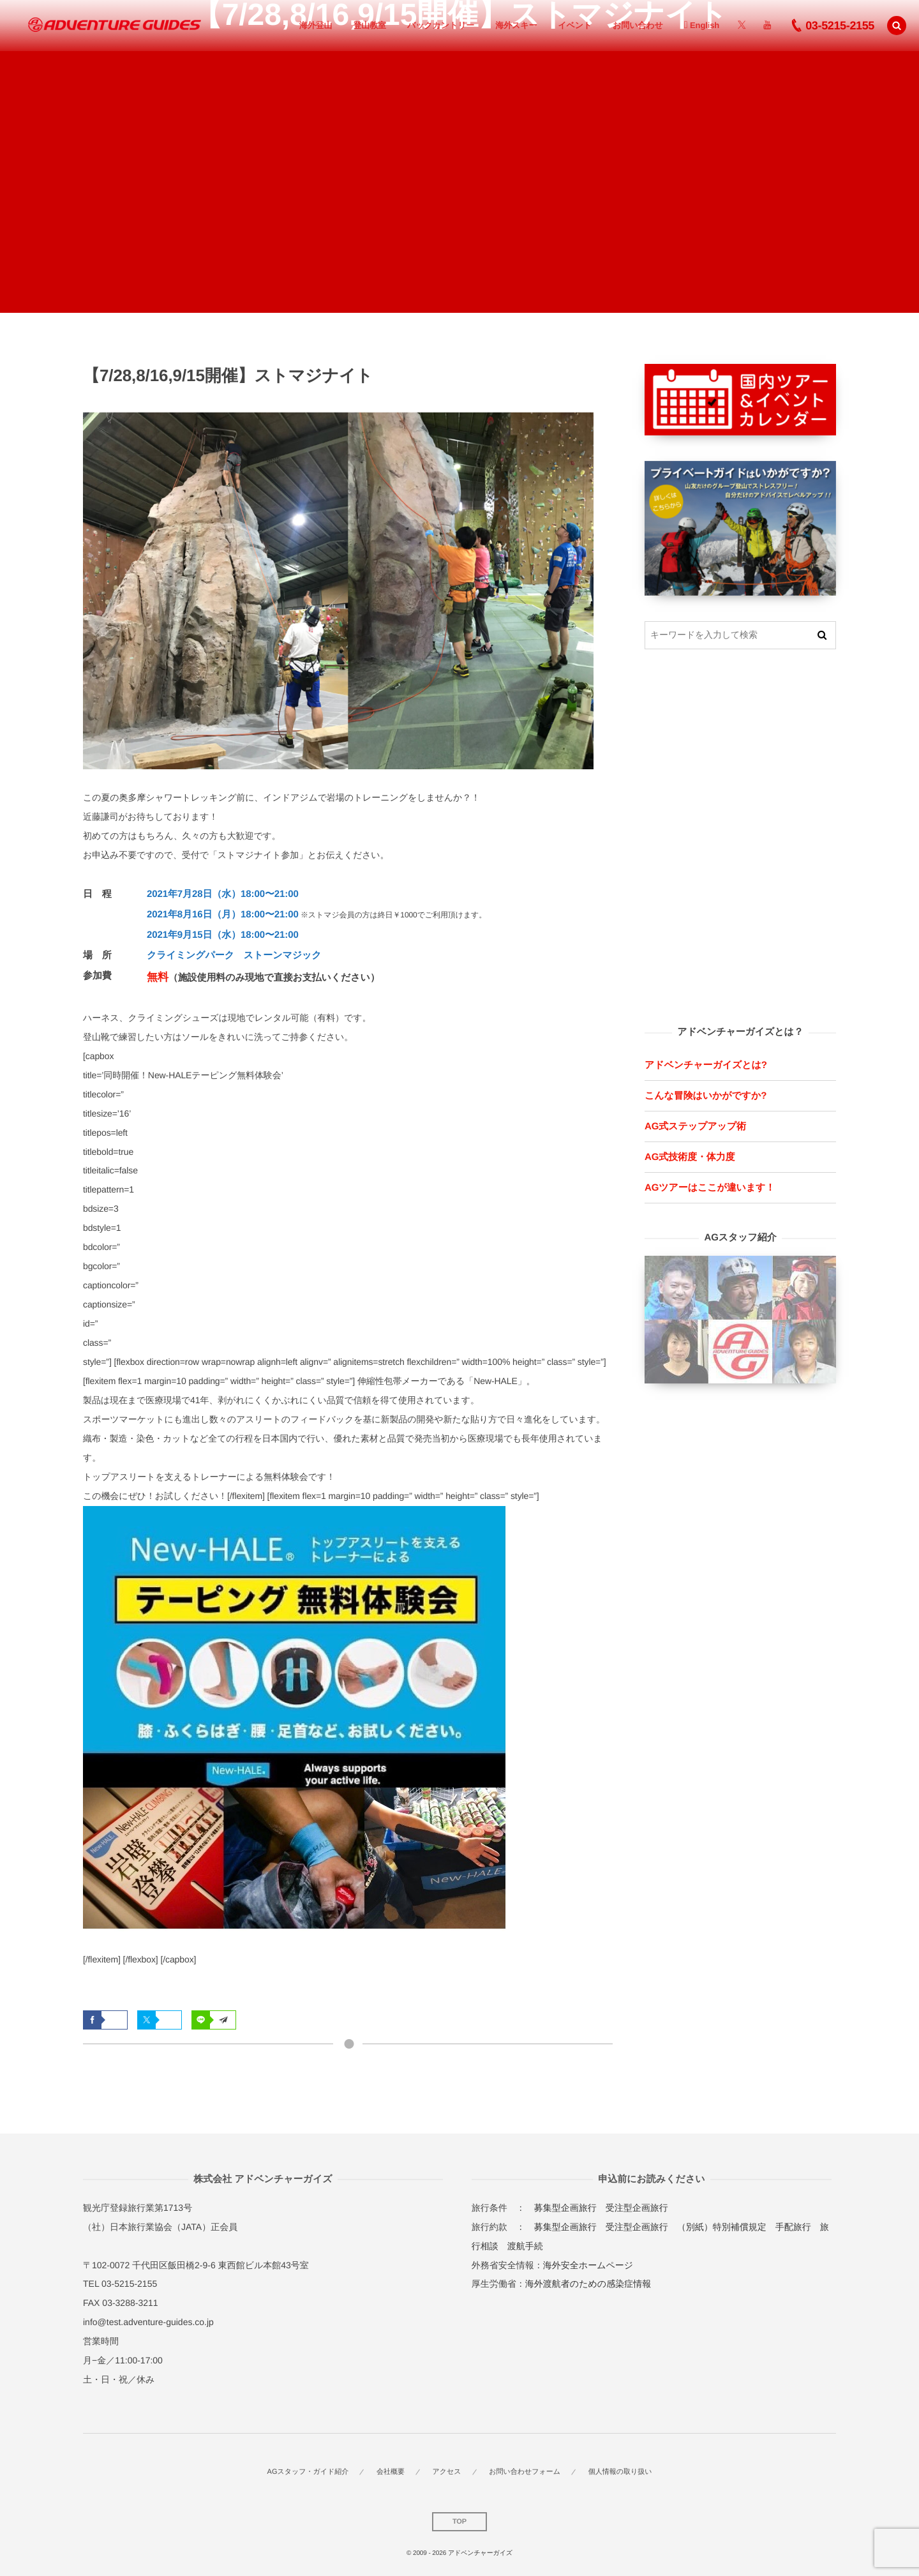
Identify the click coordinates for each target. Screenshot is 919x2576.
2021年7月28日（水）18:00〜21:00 (223, 894)
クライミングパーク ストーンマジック (234, 955)
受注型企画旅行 (637, 2208)
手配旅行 (793, 2227)
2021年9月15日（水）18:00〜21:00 (223, 935)
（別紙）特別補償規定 (721, 2227)
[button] (896, 25)
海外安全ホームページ (588, 2265)
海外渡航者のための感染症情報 (588, 2283)
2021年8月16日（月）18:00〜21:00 (223, 914)
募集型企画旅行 (565, 2208)
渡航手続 (525, 2246)
